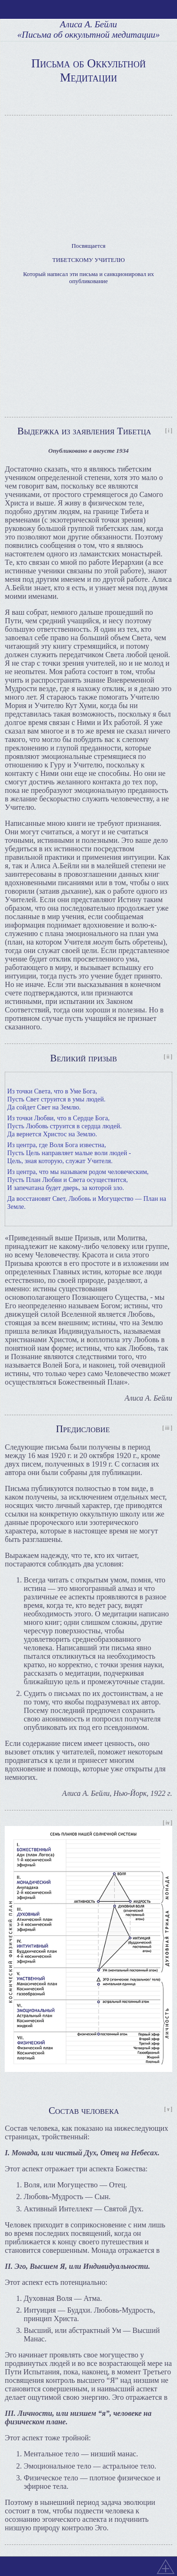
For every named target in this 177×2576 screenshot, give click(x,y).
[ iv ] (167, 1823)
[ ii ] (168, 1057)
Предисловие (83, 1428)
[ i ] (168, 431)
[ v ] (168, 2109)
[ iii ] (167, 1428)
